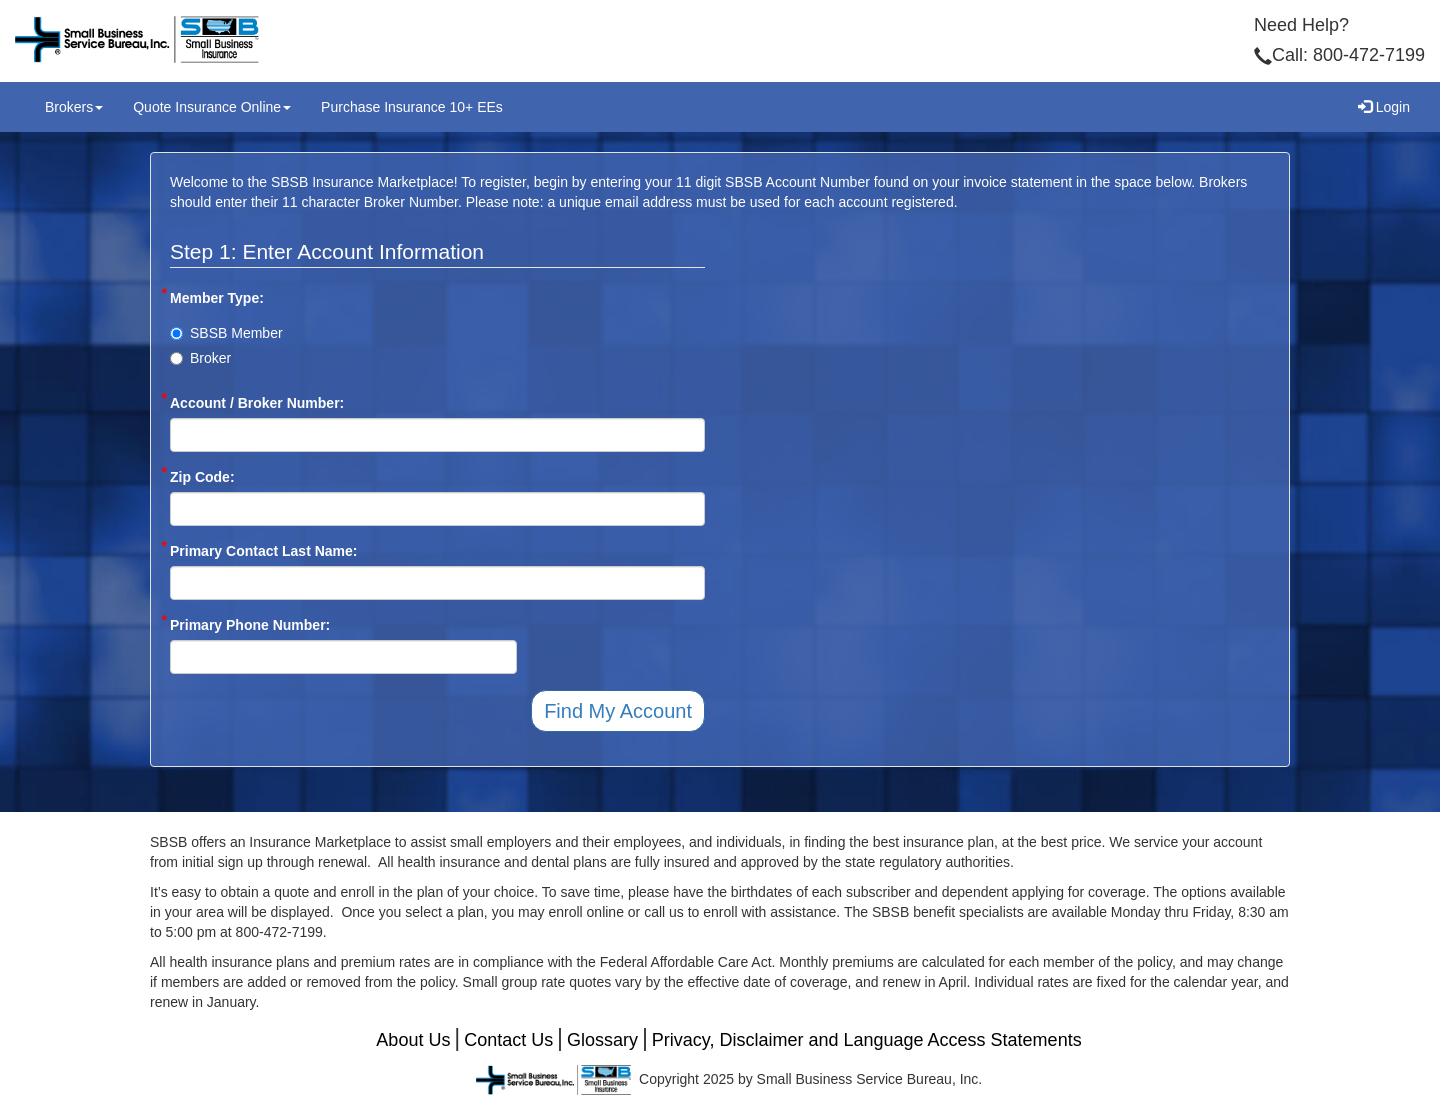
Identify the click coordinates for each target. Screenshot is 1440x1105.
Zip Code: (202, 476)
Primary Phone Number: (250, 624)
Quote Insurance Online (212, 107)
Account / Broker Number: (257, 402)
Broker (200, 358)
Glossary (602, 1040)
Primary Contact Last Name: (264, 550)
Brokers (74, 107)
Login (1384, 107)
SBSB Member (226, 333)
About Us (413, 1040)
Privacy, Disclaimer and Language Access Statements (867, 1040)
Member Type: (217, 297)
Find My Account (618, 711)
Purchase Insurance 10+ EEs (412, 107)
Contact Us (508, 1040)
